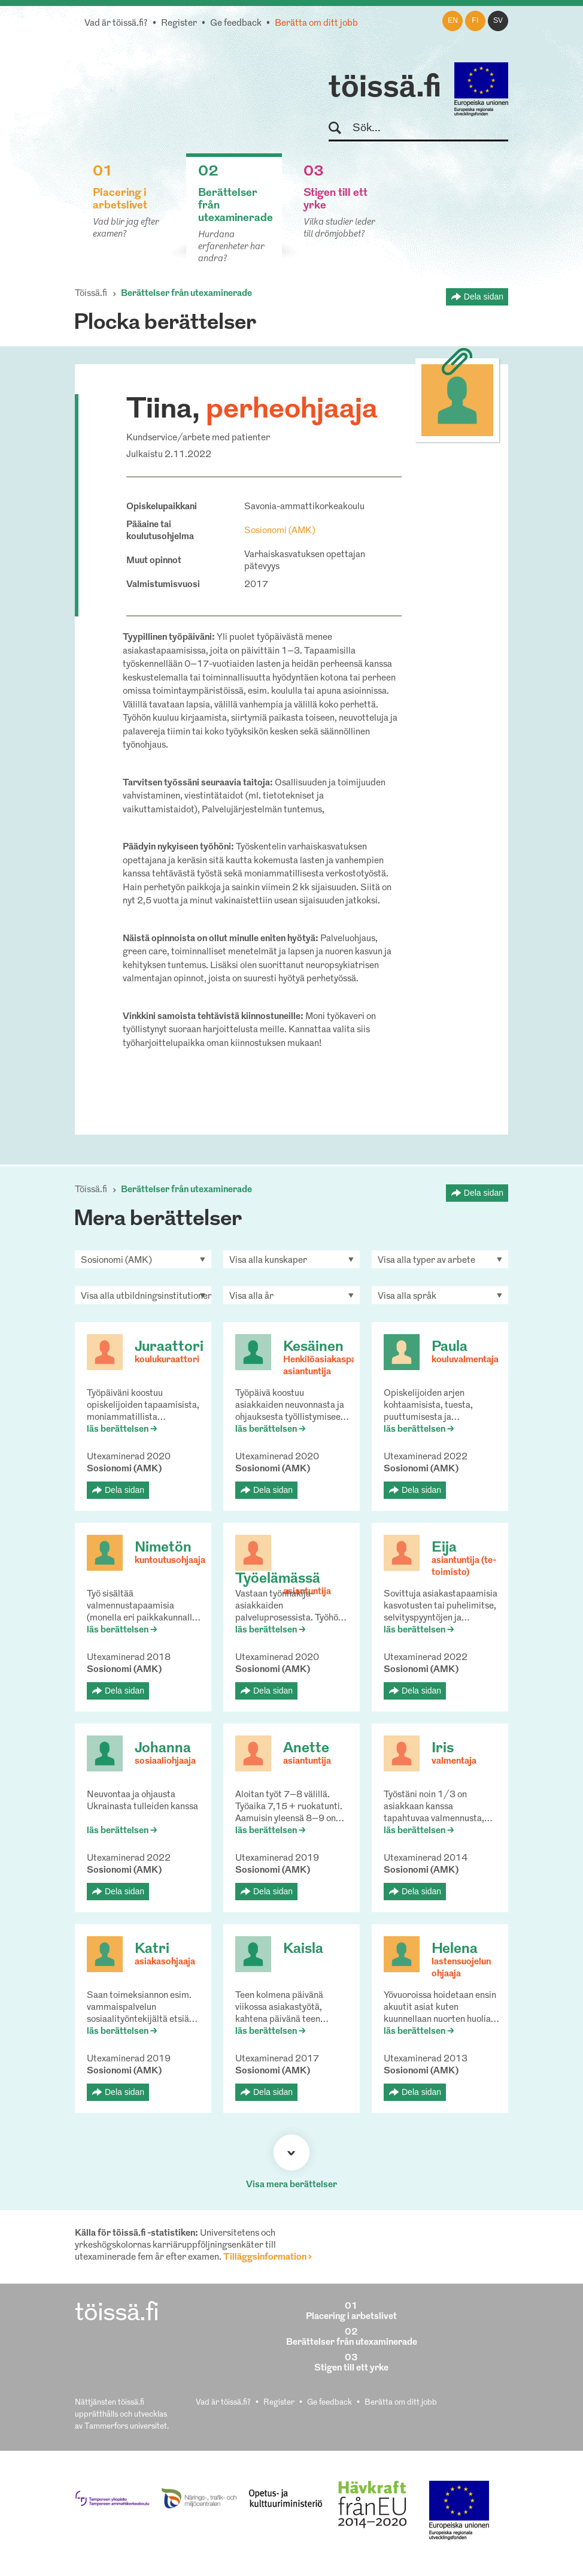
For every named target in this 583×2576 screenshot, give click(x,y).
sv (498, 21)
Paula (449, 1347)
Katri (152, 1949)
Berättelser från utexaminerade (186, 293)
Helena (455, 1949)
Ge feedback (236, 23)
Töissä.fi (91, 293)
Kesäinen (313, 1347)
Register (179, 23)
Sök (340, 128)
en (453, 21)
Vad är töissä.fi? (116, 23)
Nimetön (163, 1548)
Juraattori (169, 1347)
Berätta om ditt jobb (316, 23)
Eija (444, 1548)
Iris (443, 1748)
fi (475, 21)
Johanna (163, 1748)
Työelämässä (277, 1579)
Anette (306, 1748)
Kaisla (303, 1949)
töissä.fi (385, 88)
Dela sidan (483, 296)
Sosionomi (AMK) (279, 531)
